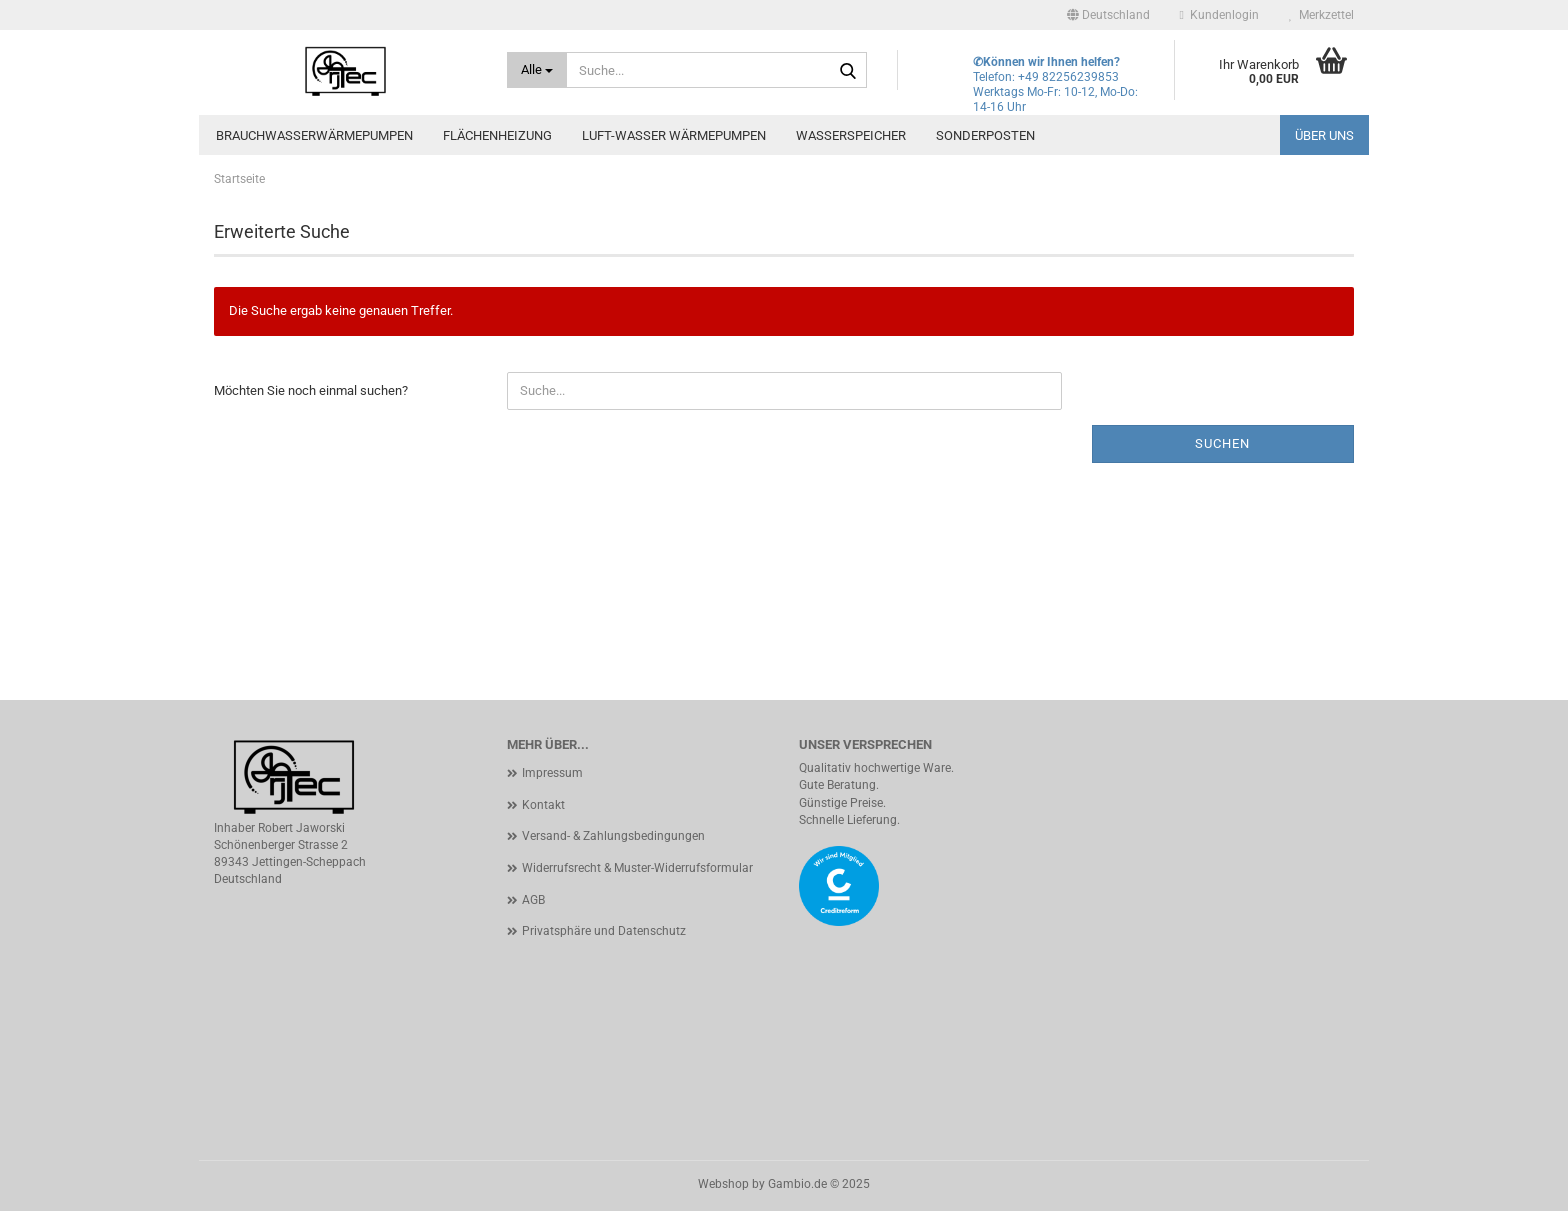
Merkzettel (1321, 15)
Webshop (723, 1184)
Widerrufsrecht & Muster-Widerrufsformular (637, 868)
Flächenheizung (497, 135)
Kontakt (543, 805)
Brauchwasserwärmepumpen (314, 135)
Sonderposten (985, 135)
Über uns (1324, 135)
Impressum (552, 773)
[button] (1108, 15)
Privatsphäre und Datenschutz (604, 931)
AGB (533, 900)
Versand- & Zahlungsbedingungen (613, 836)
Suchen (1222, 443)
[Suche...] (537, 70)
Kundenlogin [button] (1219, 15)
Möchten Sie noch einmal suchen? (311, 390)
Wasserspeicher (851, 135)
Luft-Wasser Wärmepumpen (674, 135)
